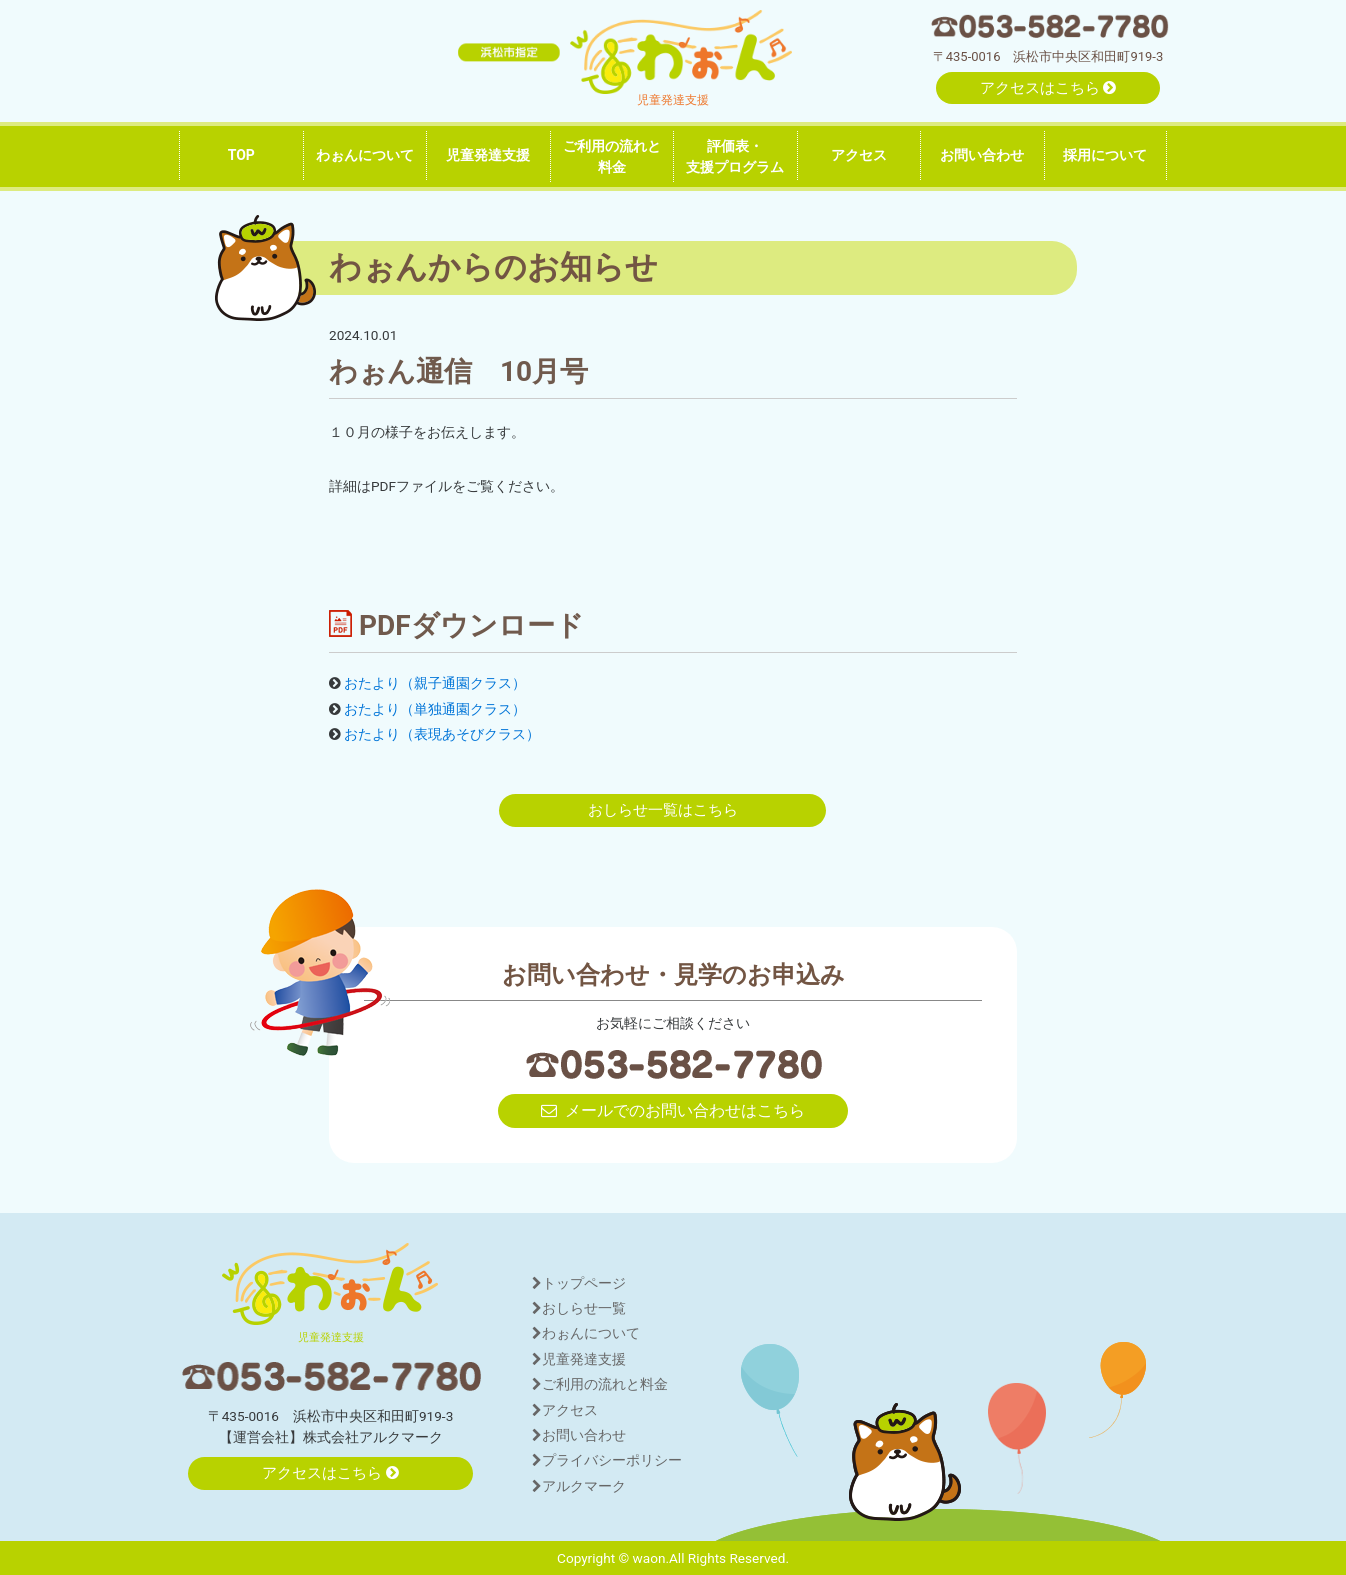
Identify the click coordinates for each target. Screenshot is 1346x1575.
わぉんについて (365, 155)
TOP (241, 155)
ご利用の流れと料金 (612, 156)
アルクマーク (579, 1486)
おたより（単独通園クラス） (435, 709)
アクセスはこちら (1048, 88)
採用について (1105, 155)
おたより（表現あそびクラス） (442, 734)
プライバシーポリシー (607, 1460)
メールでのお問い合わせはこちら (673, 1110)
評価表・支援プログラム (735, 156)
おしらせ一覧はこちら (663, 810)
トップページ (579, 1283)
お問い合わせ (982, 155)
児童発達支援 (488, 155)
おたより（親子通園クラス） (435, 683)
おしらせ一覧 (579, 1308)
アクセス (859, 155)
